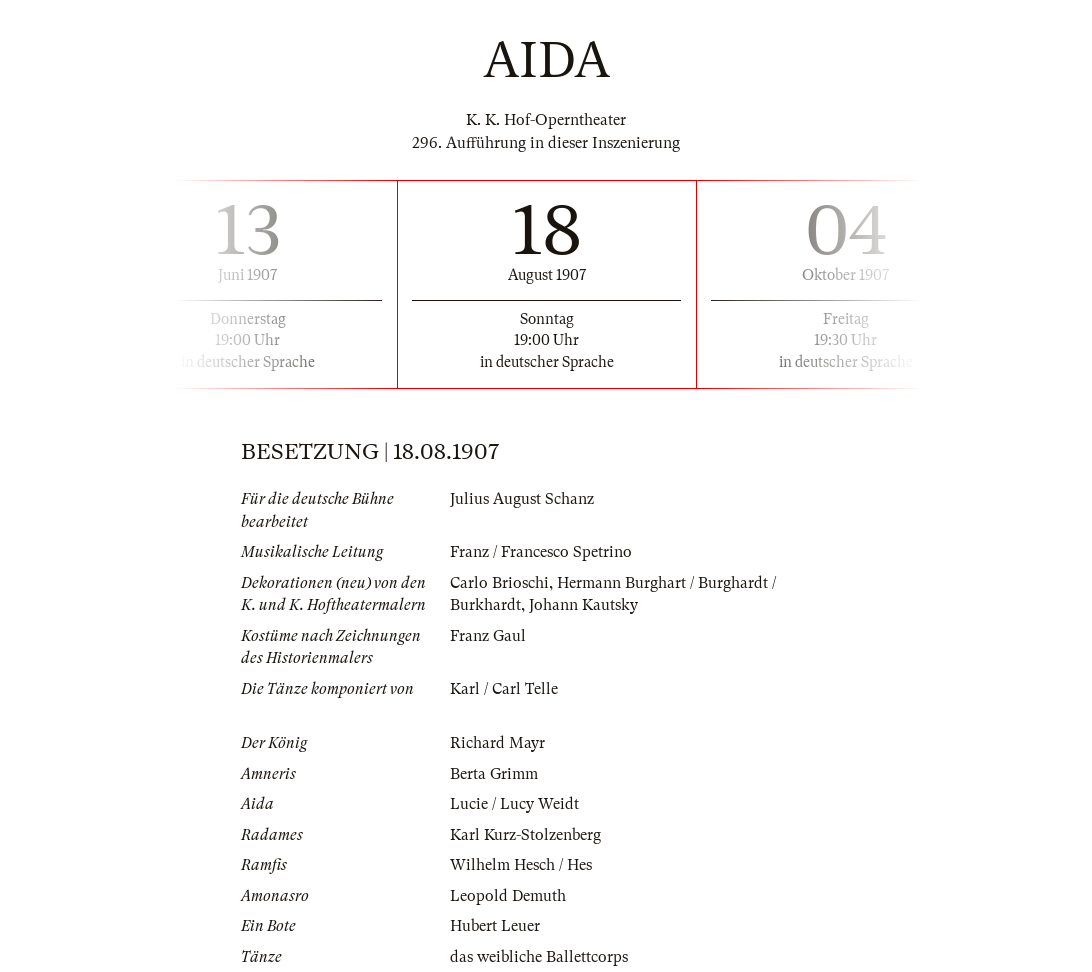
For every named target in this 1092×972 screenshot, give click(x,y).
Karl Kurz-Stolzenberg (525, 835)
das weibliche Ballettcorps (539, 957)
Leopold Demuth (508, 896)
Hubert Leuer (495, 926)
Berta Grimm (494, 774)
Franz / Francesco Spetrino (541, 552)
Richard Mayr (497, 743)
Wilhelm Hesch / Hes (521, 865)
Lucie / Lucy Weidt (514, 804)
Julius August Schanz (522, 499)
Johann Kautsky (583, 605)
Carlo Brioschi (499, 583)
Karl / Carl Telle (504, 689)
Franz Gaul (488, 636)
